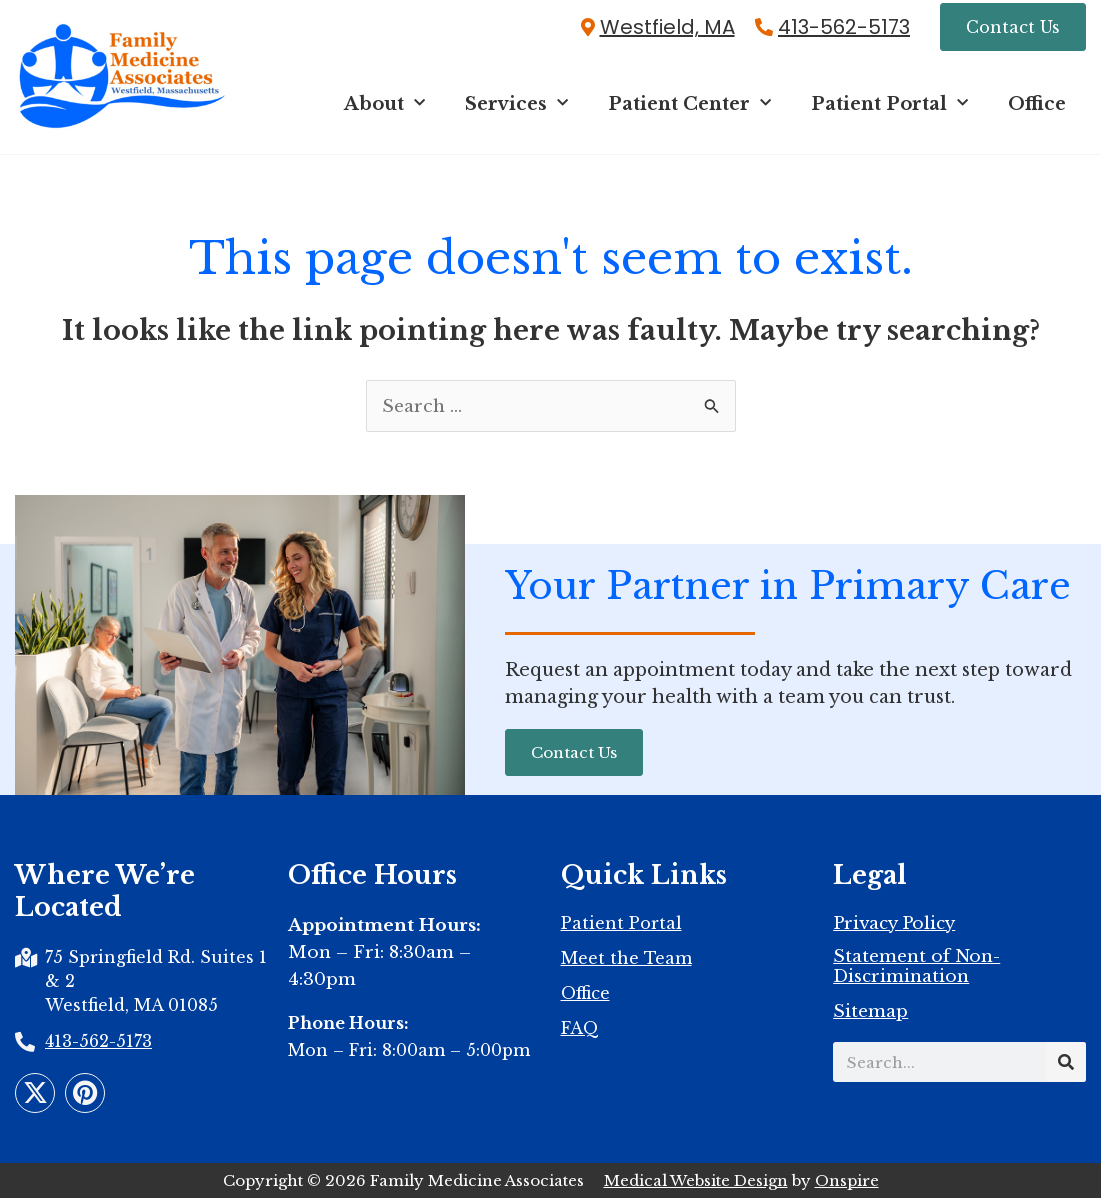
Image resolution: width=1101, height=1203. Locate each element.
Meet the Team (626, 964)
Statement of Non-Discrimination (916, 973)
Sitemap (870, 1018)
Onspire (847, 1185)
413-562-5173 (844, 27)
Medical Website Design (696, 1185)
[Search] (1066, 1068)
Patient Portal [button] (889, 106)
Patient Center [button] (689, 106)
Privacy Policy (894, 930)
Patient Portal (621, 929)
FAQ (580, 1034)
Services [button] (516, 106)
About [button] (384, 106)
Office (1037, 106)
